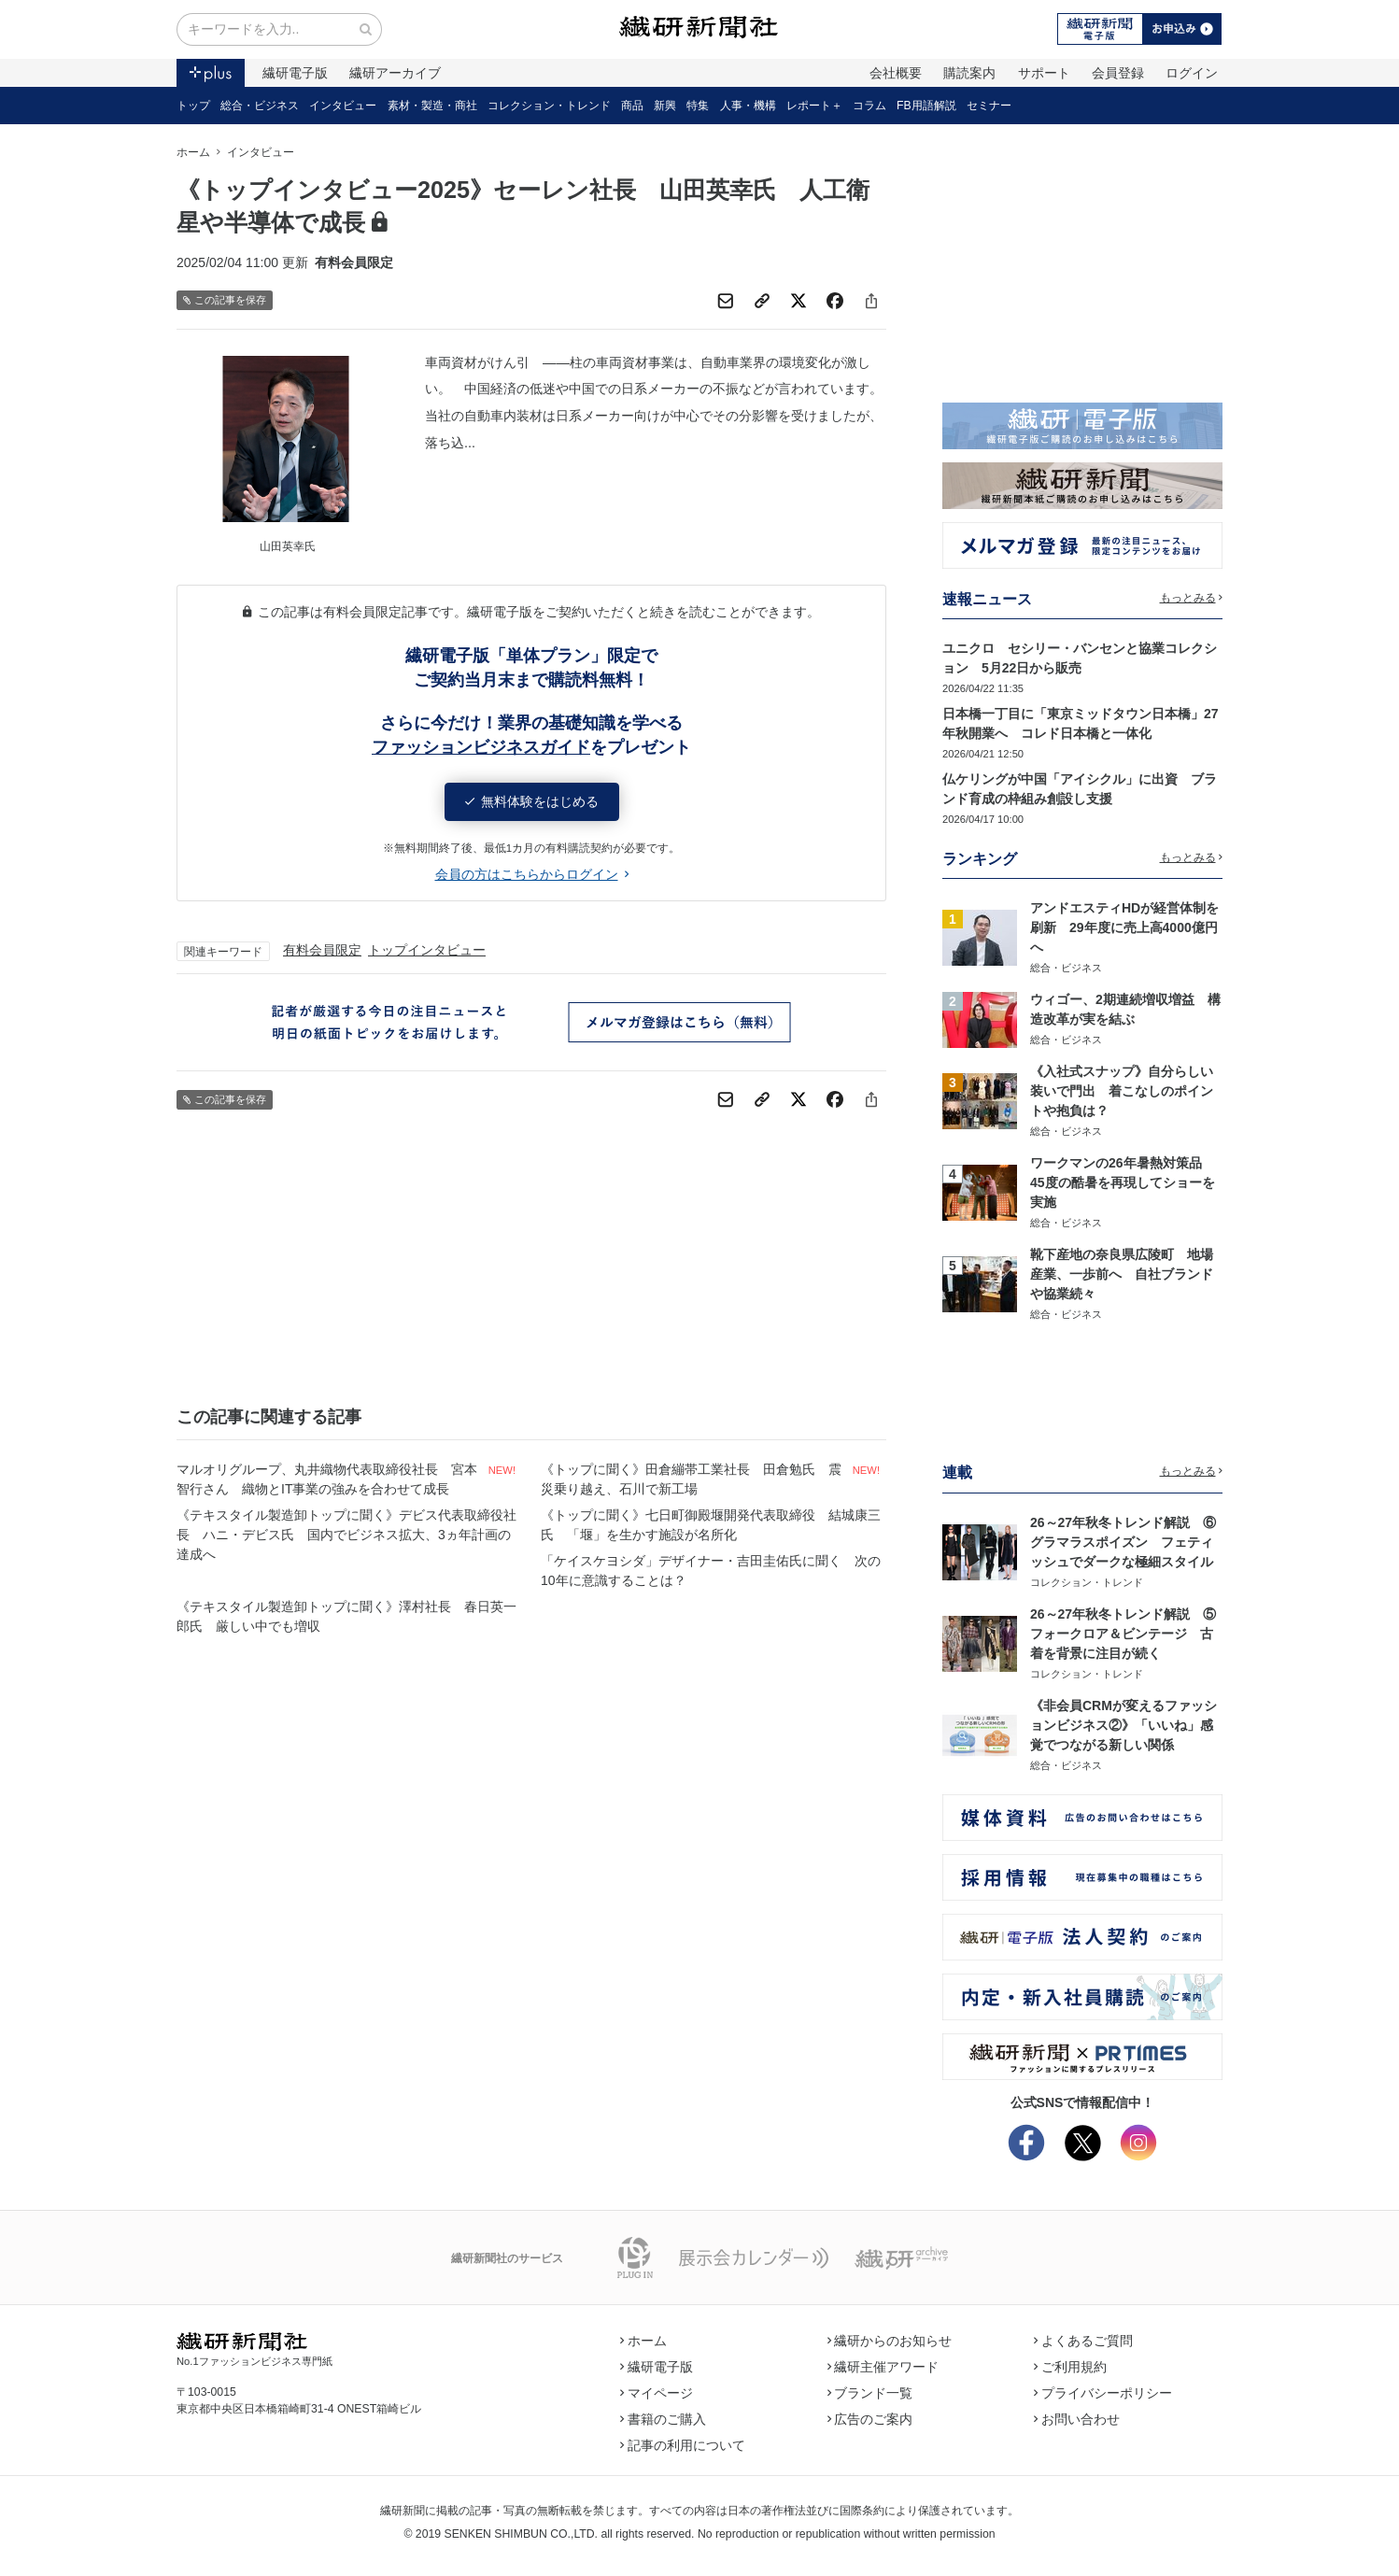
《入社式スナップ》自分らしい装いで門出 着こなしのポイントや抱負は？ (1121, 1091)
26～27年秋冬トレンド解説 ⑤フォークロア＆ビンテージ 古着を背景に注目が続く (1123, 1633)
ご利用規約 (1070, 2366)
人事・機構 (748, 105)
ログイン (1192, 72)
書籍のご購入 (663, 2419)
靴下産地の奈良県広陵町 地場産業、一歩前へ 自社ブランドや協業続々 (1121, 1274)
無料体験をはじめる (532, 801)
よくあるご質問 (1083, 2340)
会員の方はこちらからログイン (532, 874)
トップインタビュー (427, 949)
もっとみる (1191, 597)
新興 (665, 105)
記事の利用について (682, 2445)
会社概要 (895, 72)
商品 (632, 105)
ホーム (193, 152)
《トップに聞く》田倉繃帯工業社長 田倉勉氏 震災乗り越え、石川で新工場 (691, 1479)
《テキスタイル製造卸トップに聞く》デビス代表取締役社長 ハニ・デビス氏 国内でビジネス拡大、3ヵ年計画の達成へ (346, 1534)
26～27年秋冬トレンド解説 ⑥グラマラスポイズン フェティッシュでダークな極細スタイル (1123, 1542)
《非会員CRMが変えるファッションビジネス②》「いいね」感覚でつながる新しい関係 (1123, 1725)
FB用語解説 (926, 105)
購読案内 (969, 72)
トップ (193, 105)
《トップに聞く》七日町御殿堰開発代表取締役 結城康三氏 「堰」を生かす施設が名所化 (711, 1524)
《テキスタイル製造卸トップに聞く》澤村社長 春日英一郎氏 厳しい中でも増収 (346, 1616)
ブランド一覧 (870, 2392)
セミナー (989, 105)
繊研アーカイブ (395, 72)
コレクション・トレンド (549, 105)
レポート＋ (814, 105)
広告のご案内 (870, 2419)
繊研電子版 (295, 72)
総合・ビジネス (259, 105)
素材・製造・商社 (432, 105)
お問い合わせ (1077, 2419)
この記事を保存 (224, 300)
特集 (697, 105)
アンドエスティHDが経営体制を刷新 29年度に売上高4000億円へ (1124, 927)
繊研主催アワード (883, 2366)
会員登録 (1118, 72)
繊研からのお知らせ (890, 2340)
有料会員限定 (322, 949)
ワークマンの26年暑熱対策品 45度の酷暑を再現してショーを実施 (1122, 1182)
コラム (869, 105)
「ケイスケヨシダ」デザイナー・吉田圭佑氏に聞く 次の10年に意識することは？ (711, 1570)
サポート (1044, 72)
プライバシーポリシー (1103, 2392)
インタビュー (342, 105)
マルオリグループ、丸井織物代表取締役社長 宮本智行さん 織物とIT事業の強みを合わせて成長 (327, 1479)
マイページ (656, 2392)
